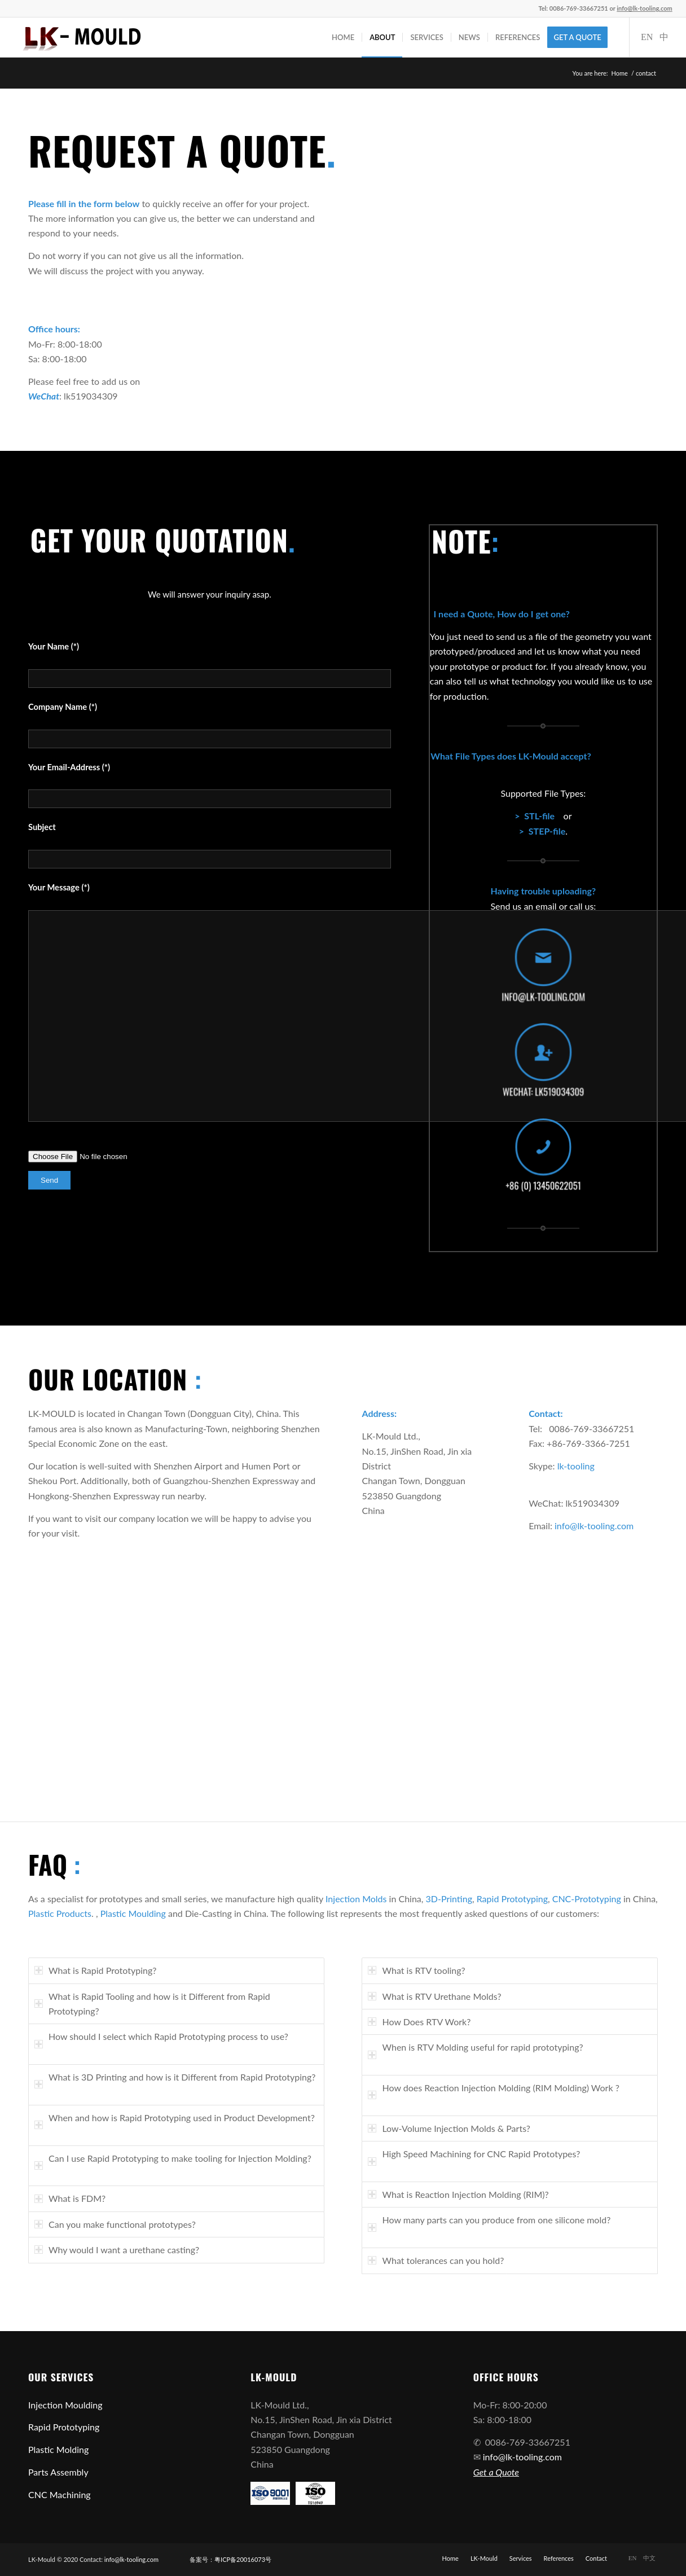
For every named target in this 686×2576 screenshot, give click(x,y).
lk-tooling (576, 1465)
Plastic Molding (58, 2449)
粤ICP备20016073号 (242, 2559)
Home (620, 73)
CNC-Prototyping (586, 1898)
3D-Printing (449, 1898)
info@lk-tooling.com (594, 1525)
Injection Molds (356, 1898)
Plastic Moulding (133, 1913)
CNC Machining (59, 2494)
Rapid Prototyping (512, 1898)
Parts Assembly (58, 2472)
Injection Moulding (65, 2404)
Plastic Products (59, 1913)
